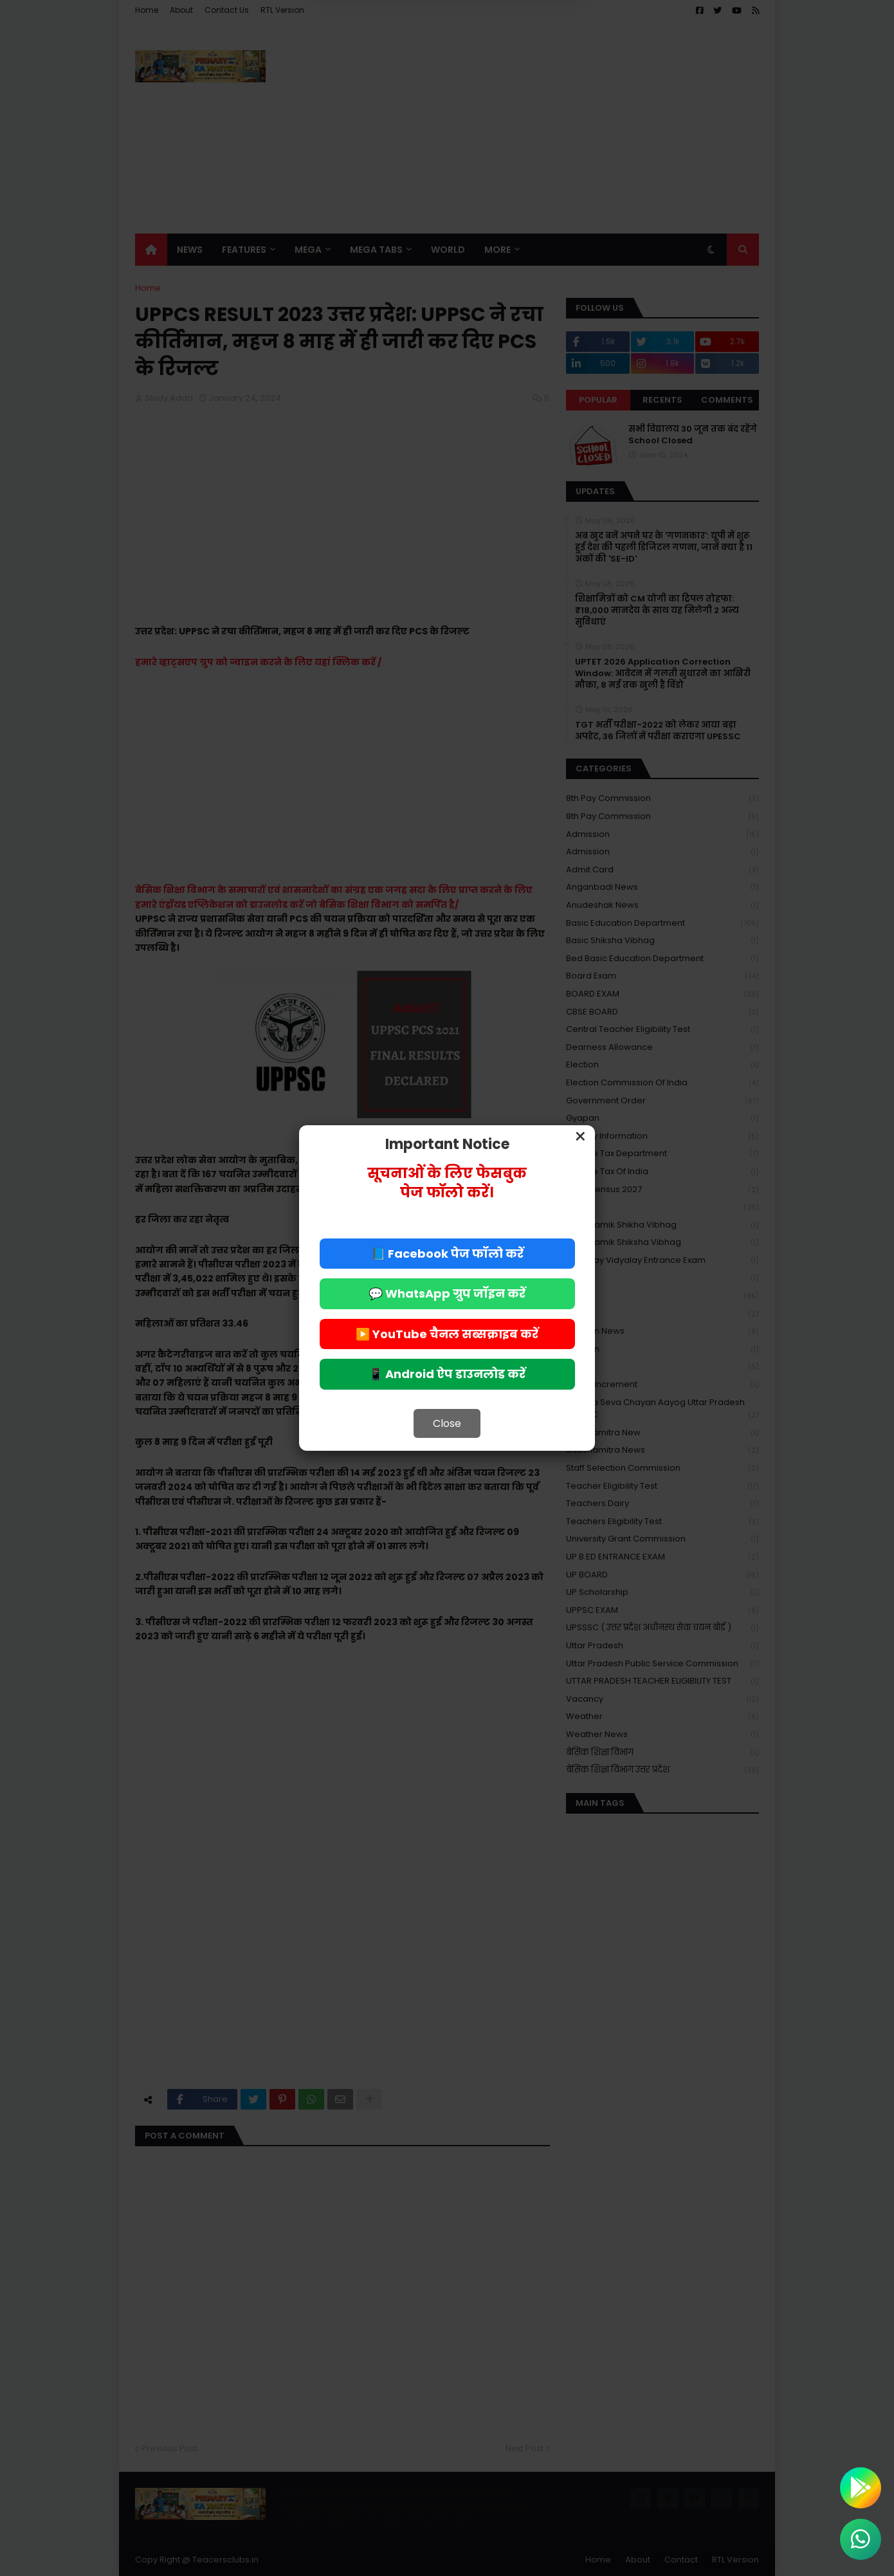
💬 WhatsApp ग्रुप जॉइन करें (447, 1293)
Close (447, 1423)
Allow (512, 55)
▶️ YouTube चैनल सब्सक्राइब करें (447, 1334)
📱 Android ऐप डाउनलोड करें (447, 1374)
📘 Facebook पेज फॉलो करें (447, 1254)
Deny (382, 55)
